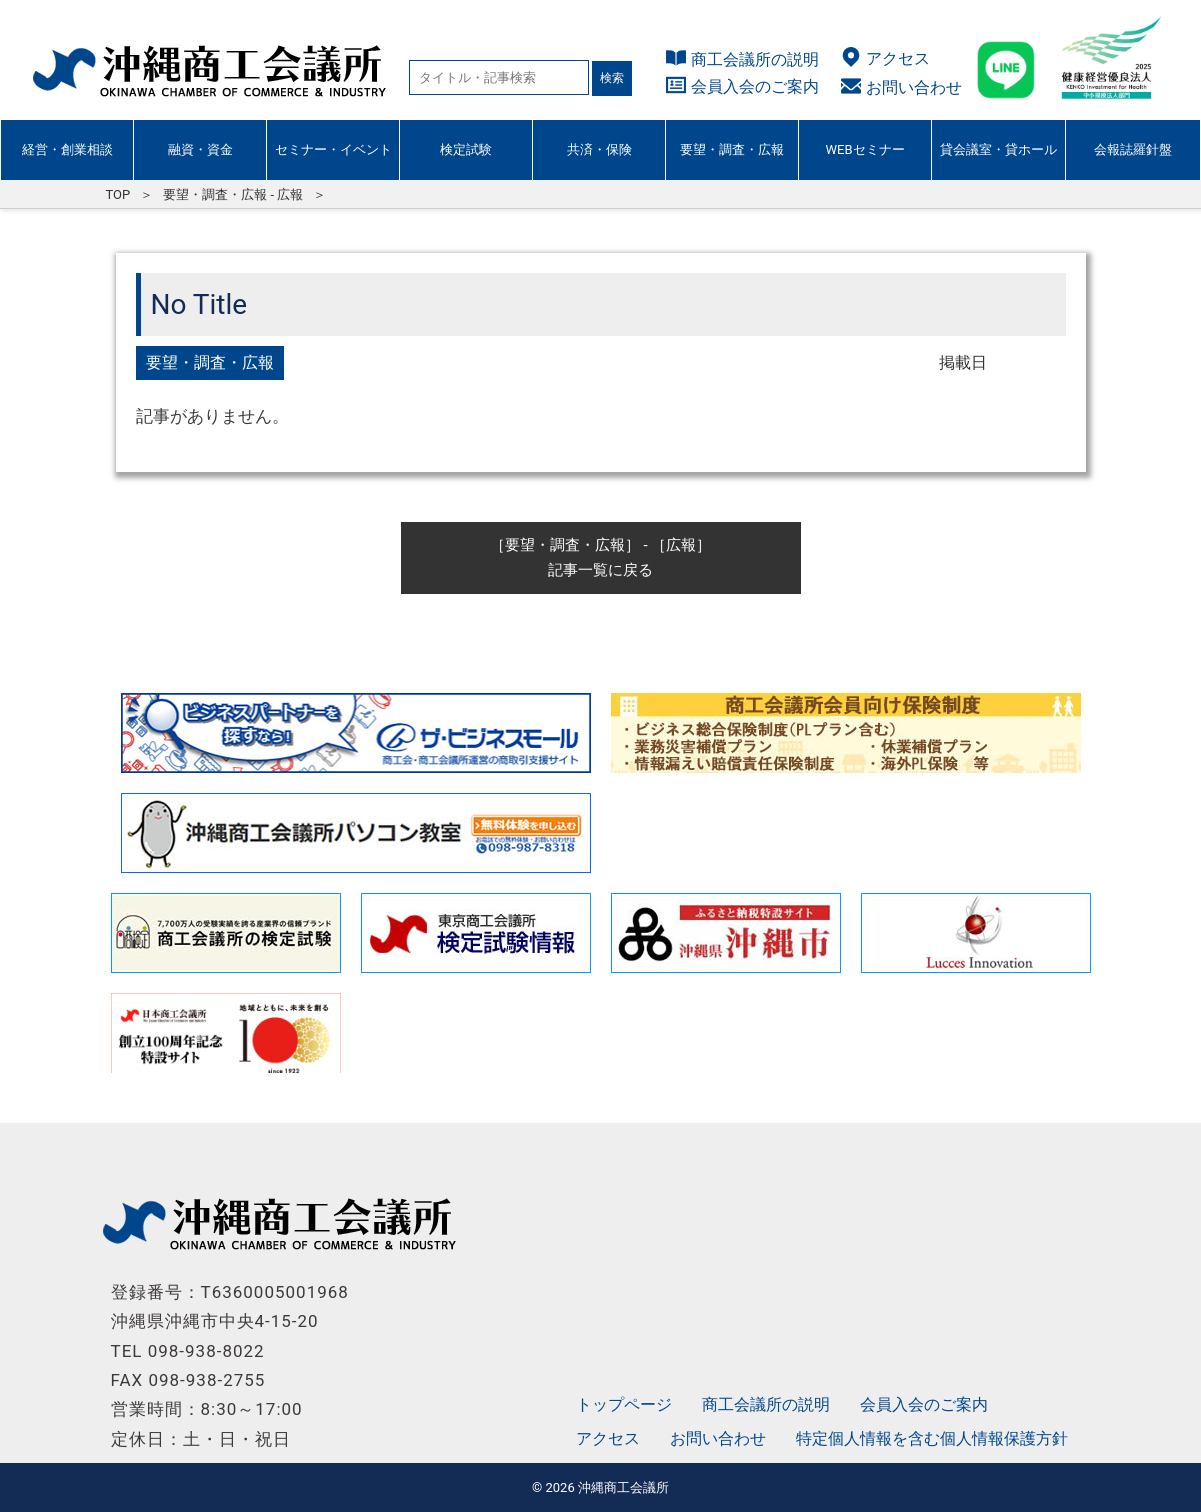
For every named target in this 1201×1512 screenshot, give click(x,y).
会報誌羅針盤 (1133, 149)
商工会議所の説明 (755, 59)
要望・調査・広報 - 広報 (233, 194)
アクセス (898, 58)
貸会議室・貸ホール (998, 149)
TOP (118, 194)
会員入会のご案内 (755, 86)
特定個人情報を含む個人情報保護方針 (932, 1438)
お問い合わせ (914, 87)
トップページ (624, 1404)
